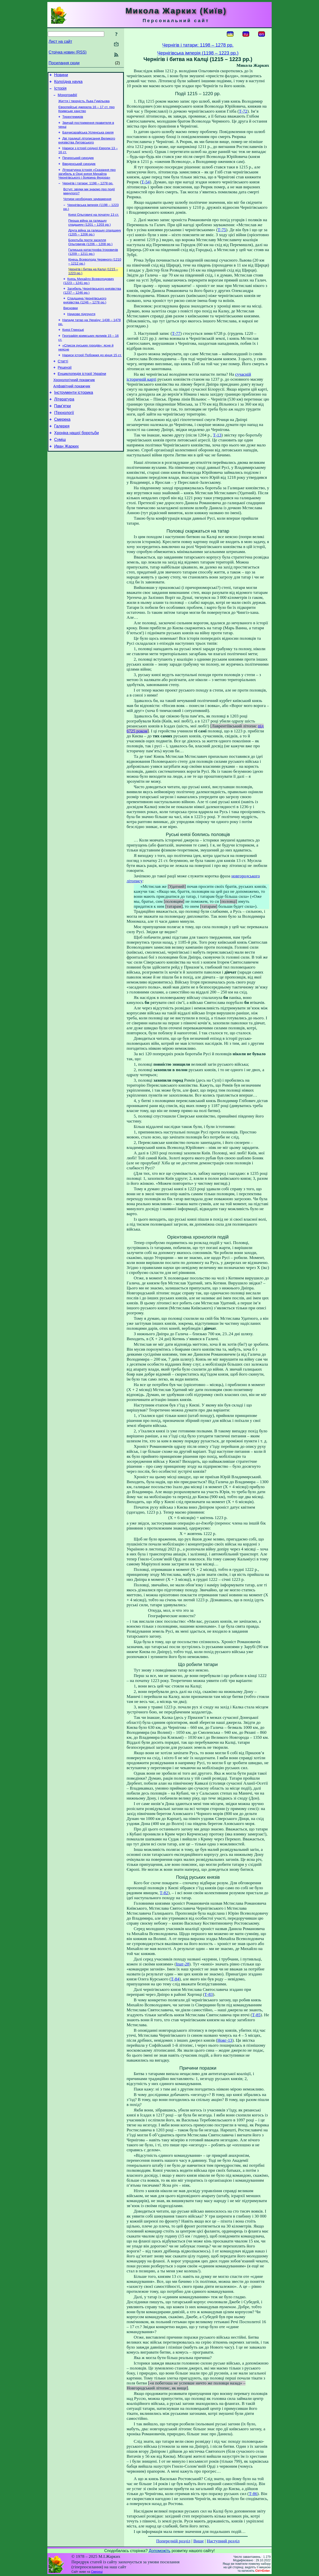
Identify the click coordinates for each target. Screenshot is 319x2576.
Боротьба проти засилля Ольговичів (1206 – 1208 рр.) (90, 254)
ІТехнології (64, 438)
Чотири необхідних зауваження (87, 208)
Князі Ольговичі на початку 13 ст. (93, 225)
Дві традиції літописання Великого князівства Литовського (86, 146)
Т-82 (164, 1892)
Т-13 (217, 435)
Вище (198, 2541)
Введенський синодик (78, 171)
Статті (63, 380)
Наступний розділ (223, 2541)
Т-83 (208, 1994)
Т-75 (222, 229)
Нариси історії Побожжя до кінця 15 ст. (92, 373)
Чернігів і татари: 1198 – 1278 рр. (87, 192)
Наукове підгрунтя (81, 330)
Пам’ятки (62, 430)
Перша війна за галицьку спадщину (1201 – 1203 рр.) (89, 233)
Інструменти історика (73, 415)
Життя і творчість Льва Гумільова (84, 104)
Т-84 (175, 1979)
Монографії (67, 98)
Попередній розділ (173, 2541)
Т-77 (176, 333)
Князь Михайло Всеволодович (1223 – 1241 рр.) (88, 295)
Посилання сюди (64, 63)
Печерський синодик (78, 165)
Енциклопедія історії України (82, 394)
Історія (60, 90)
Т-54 (145, 182)
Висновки (70, 323)
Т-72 (243, 111)
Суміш (60, 468)
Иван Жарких (66, 475)
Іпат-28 (182, 1964)
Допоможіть (159, 2551)
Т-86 (253, 2493)
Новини (61, 75)
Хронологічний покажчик (74, 401)
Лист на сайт (60, 41)
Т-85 (256, 2015)
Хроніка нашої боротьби (76, 460)
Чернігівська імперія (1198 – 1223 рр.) (198, 53)
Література (64, 423)
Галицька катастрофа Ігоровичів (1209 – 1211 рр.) (93, 264)
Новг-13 (224, 2040)
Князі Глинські (73, 346)
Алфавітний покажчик (71, 408)
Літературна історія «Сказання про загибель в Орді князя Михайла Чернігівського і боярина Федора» (87, 181)
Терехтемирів (72, 121)
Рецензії (65, 387)
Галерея (61, 453)
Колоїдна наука (68, 83)
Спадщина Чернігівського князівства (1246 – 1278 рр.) (84, 315)
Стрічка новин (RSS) (67, 52)
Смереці (96, 2572)
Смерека (62, 445)
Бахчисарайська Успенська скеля (88, 138)
